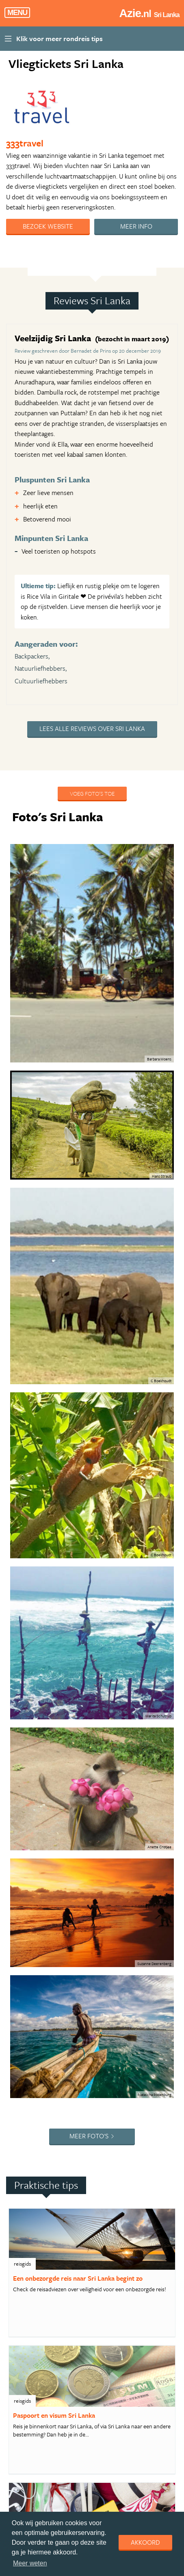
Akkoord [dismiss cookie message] (145, 2542)
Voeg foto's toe (92, 793)
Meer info (136, 226)
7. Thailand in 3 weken (61, 1902)
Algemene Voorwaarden (114, 2366)
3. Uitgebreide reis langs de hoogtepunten (67, 1779)
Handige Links (59, 2366)
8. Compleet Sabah (56, 1932)
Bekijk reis (42, 2281)
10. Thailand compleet (61, 1992)
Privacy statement (61, 2376)
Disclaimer (104, 2376)
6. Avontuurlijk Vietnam (63, 1872)
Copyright (18, 2376)
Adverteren (19, 2366)
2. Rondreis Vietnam (58, 1745)
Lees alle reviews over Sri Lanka (92, 728)
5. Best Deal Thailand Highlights (73, 1843)
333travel (24, 143)
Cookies (136, 2376)
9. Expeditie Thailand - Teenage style (79, 1962)
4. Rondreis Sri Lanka (60, 1812)
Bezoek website (48, 226)
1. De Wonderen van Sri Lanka (70, 1715)
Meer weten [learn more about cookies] (30, 2563)
